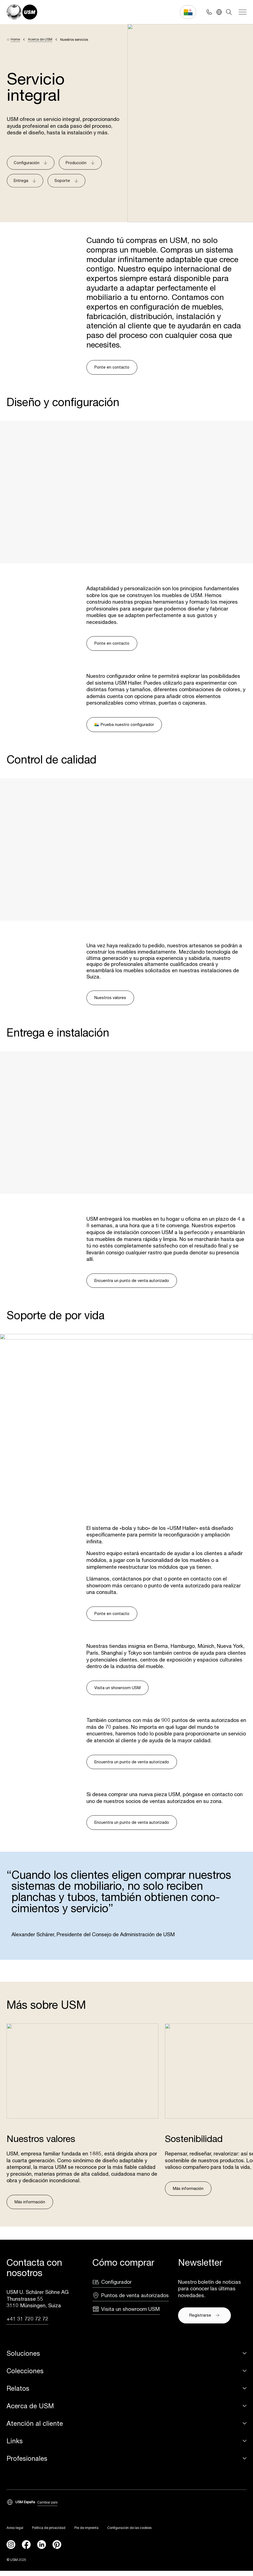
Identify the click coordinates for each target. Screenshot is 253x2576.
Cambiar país (47, 2508)
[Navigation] (242, 12)
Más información (29, 2207)
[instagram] (11, 2550)
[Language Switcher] (219, 12)
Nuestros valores (110, 997)
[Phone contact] (209, 12)
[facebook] (26, 2550)
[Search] (229, 12)
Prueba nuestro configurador (124, 724)
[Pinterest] (57, 2550)
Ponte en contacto (111, 367)
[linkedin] (41, 2550)
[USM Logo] (22, 12)
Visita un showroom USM (117, 1693)
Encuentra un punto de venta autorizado (131, 1280)
